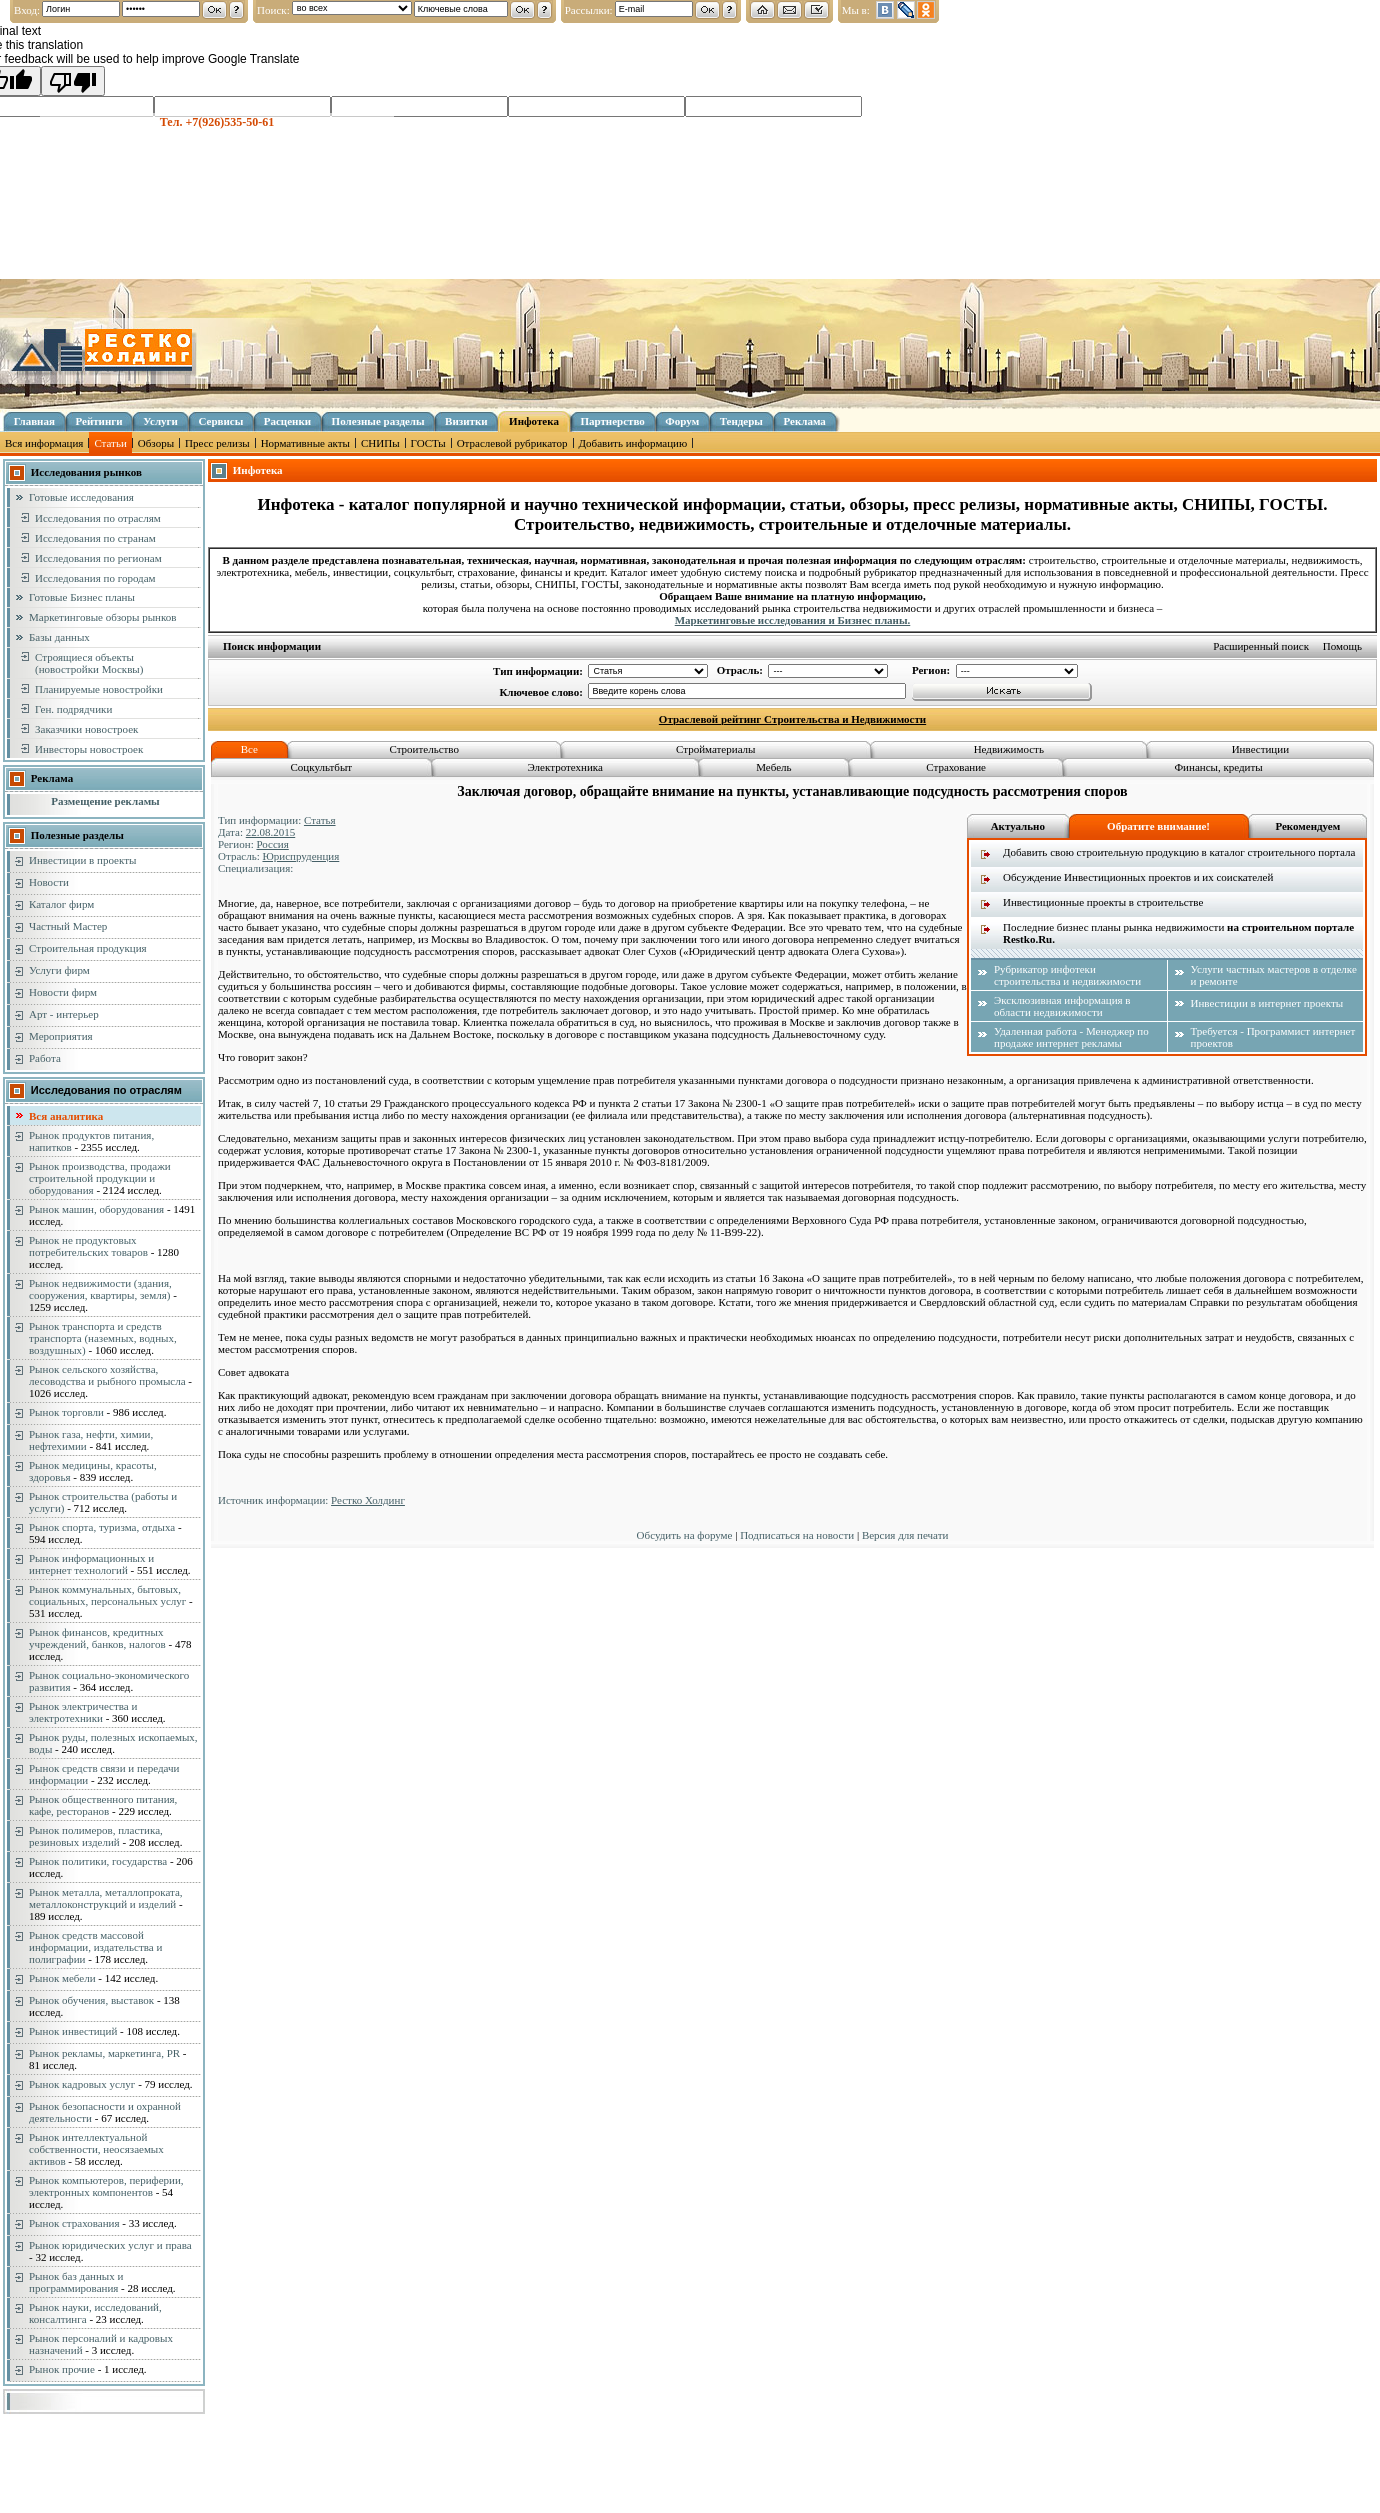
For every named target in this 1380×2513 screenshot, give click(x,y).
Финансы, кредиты (1218, 767)
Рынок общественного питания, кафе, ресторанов (103, 1805)
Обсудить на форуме (685, 1535)
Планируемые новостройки (99, 689)
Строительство (424, 749)
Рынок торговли (66, 1412)
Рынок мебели (62, 1978)
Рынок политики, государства (98, 1861)
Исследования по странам (95, 538)
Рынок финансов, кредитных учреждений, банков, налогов (97, 1638)
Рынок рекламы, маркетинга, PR (104, 2053)
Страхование (956, 767)
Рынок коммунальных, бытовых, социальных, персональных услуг (107, 1595)
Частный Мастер (68, 926)
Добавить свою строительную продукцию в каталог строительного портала (1179, 852)
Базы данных (59, 637)
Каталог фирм (61, 904)
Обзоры (156, 443)
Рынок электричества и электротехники (83, 1712)
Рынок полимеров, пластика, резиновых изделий (96, 1836)
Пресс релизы (217, 443)
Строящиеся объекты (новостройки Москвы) (89, 663)
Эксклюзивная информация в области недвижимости (1062, 1006)
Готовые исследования (81, 497)
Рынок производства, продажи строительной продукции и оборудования (100, 1178)
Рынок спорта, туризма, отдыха (102, 1527)
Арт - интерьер (64, 1014)
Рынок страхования (74, 2223)
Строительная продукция (88, 948)
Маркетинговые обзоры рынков (102, 617)
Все (249, 749)
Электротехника (565, 767)
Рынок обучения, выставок (91, 2000)
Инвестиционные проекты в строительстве (1103, 902)
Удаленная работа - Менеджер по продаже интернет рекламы (1071, 1037)
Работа (45, 1058)
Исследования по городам (95, 578)
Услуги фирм (59, 970)
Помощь (1342, 646)
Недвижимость (1009, 749)
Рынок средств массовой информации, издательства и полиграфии (95, 1947)
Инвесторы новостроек (89, 749)
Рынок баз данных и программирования (76, 2282)
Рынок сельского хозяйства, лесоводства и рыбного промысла (107, 1375)
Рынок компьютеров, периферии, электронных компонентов (106, 2186)
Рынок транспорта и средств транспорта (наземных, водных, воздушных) (103, 1338)
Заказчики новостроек (86, 729)
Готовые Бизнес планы (82, 597)
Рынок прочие (62, 2369)
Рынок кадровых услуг (82, 2084)
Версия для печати (905, 1535)
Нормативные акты (305, 443)
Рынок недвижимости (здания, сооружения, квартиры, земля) (100, 1289)
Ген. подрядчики (73, 709)
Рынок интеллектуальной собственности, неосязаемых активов (96, 2149)
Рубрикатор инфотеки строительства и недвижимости (1067, 975)
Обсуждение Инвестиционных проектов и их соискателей (1138, 877)
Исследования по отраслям (98, 518)
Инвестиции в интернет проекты (1267, 1003)
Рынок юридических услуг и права (110, 2245)
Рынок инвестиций (73, 2031)
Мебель (773, 767)
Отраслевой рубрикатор (512, 443)
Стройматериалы (715, 749)
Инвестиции (1260, 749)
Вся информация (44, 443)
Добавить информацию (633, 443)
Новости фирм (63, 992)
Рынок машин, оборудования (96, 1209)
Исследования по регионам (98, 558)
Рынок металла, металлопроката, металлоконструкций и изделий (106, 1898)
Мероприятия (61, 1036)
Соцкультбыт (321, 767)
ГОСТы (428, 443)
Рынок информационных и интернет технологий (91, 1564)
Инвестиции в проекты (82, 860)
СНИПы (380, 443)
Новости (49, 882)
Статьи (110, 443)
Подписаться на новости (797, 1535)
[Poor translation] (73, 81)
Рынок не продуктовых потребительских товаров (88, 1246)
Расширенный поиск (1261, 646)
